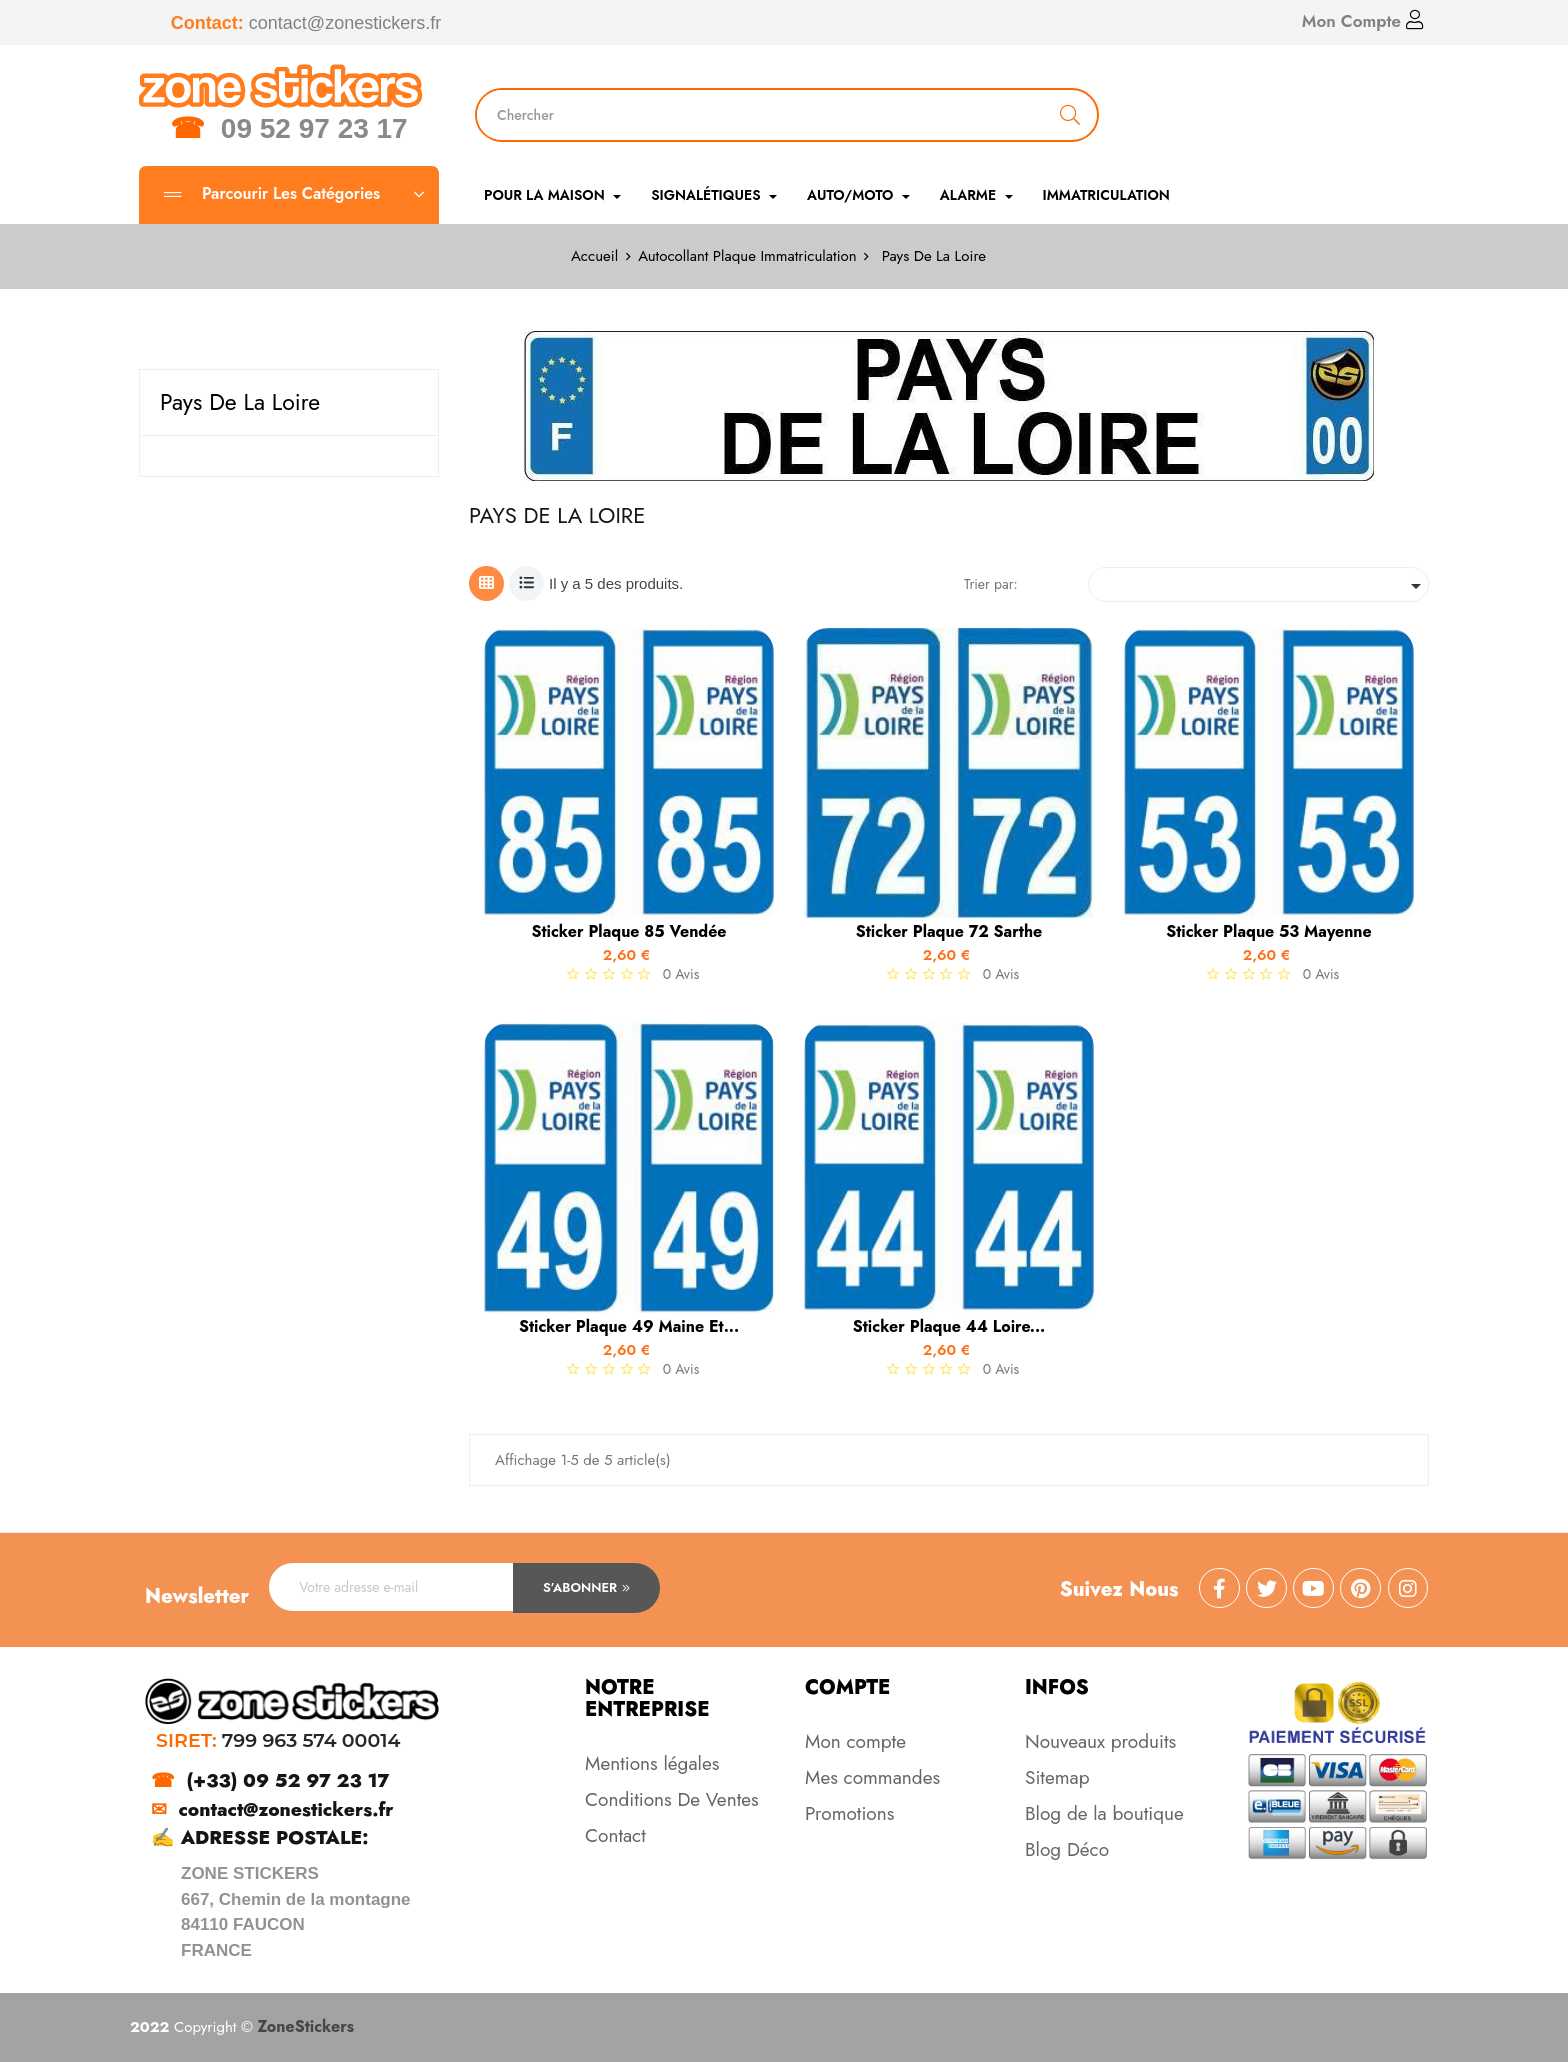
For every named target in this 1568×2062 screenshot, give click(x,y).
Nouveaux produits (1100, 1741)
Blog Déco (1067, 1849)
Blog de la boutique (1104, 1813)
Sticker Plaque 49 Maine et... (629, 1327)
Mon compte (855, 1741)
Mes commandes (872, 1777)
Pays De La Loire (240, 402)
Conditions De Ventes (672, 1799)
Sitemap (1057, 1777)
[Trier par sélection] (1258, 584)
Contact (615, 1835)
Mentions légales (652, 1763)
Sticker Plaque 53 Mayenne (1269, 932)
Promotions (849, 1813)
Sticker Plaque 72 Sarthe (949, 932)
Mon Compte (1363, 21)
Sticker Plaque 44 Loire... (949, 1327)
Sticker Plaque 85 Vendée (628, 932)
